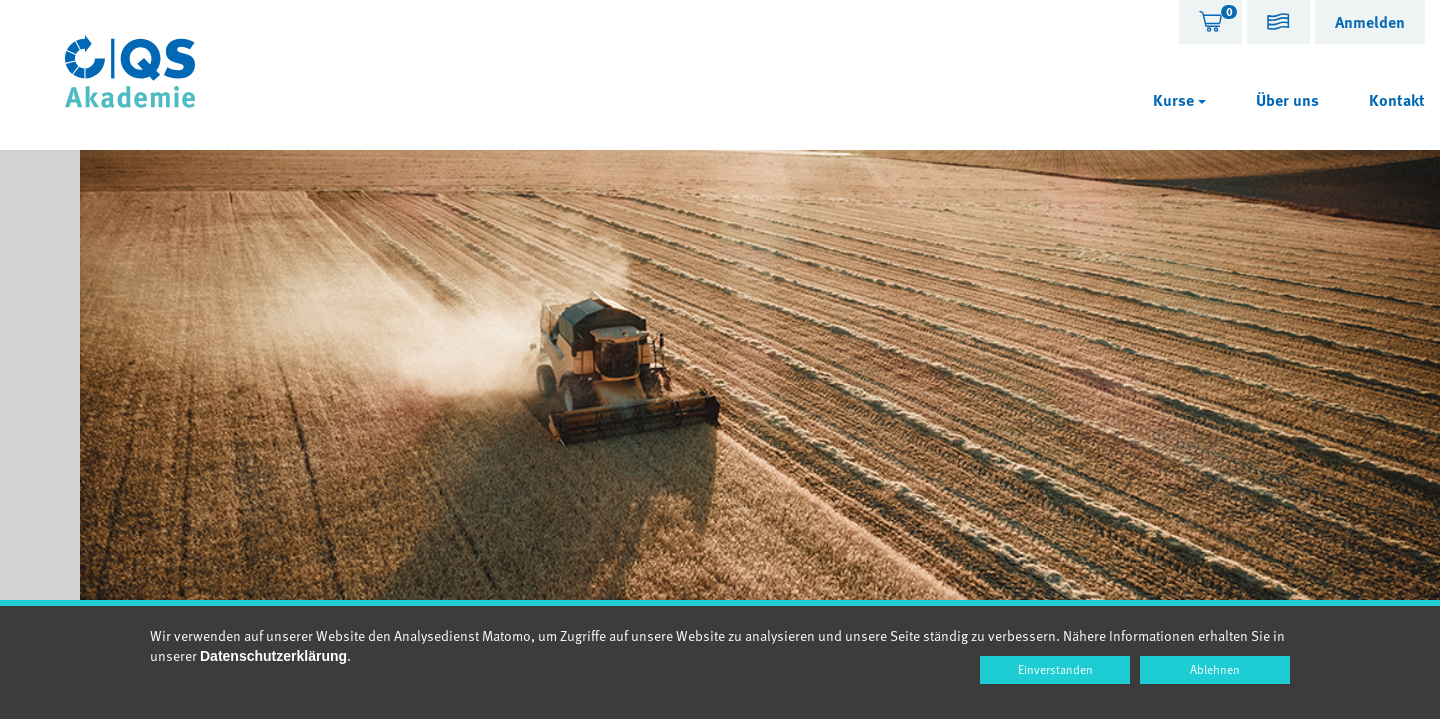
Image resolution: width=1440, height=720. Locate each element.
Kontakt (1397, 100)
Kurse (1179, 100)
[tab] (1210, 22)
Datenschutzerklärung (273, 656)
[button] (1278, 24)
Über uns (1287, 100)
